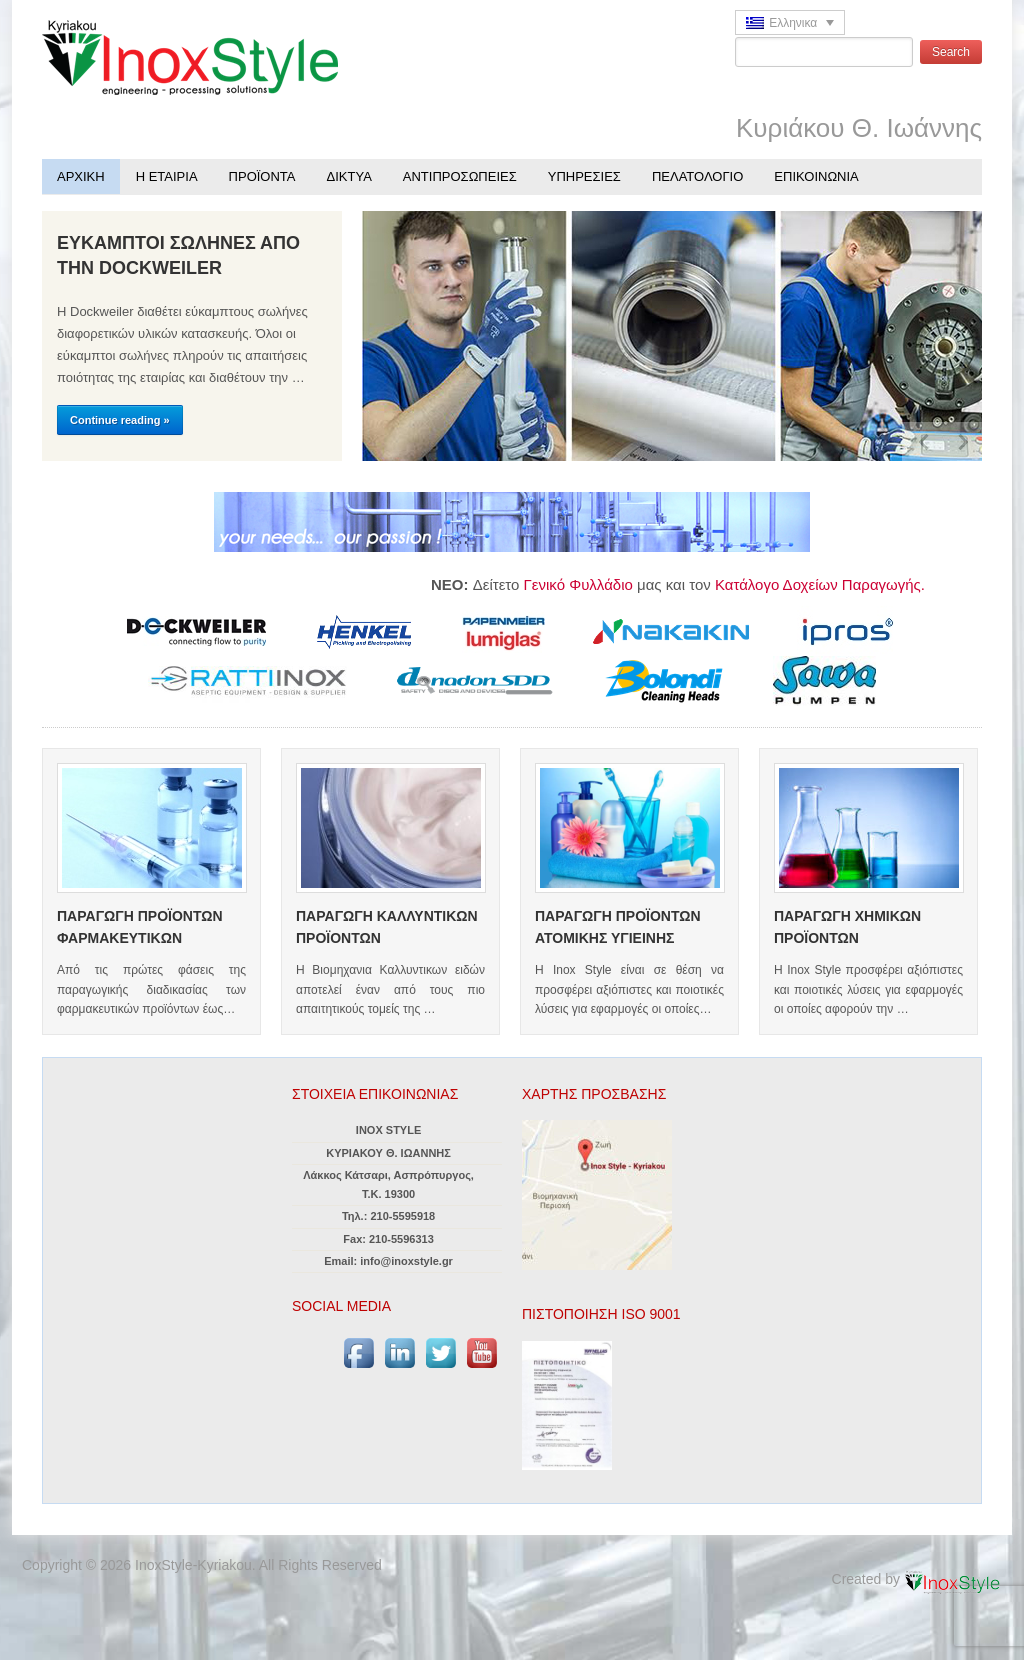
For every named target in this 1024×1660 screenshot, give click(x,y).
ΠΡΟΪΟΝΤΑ (262, 176)
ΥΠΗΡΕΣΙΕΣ (584, 176)
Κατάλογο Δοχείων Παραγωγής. (825, 584)
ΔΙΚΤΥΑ (349, 176)
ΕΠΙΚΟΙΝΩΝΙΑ (816, 176)
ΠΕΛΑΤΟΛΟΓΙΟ (697, 176)
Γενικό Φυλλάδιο (587, 584)
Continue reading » (120, 420)
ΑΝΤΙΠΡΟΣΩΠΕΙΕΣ (460, 176)
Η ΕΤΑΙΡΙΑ (167, 176)
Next (962, 442)
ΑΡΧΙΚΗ (81, 176)
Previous (922, 442)
